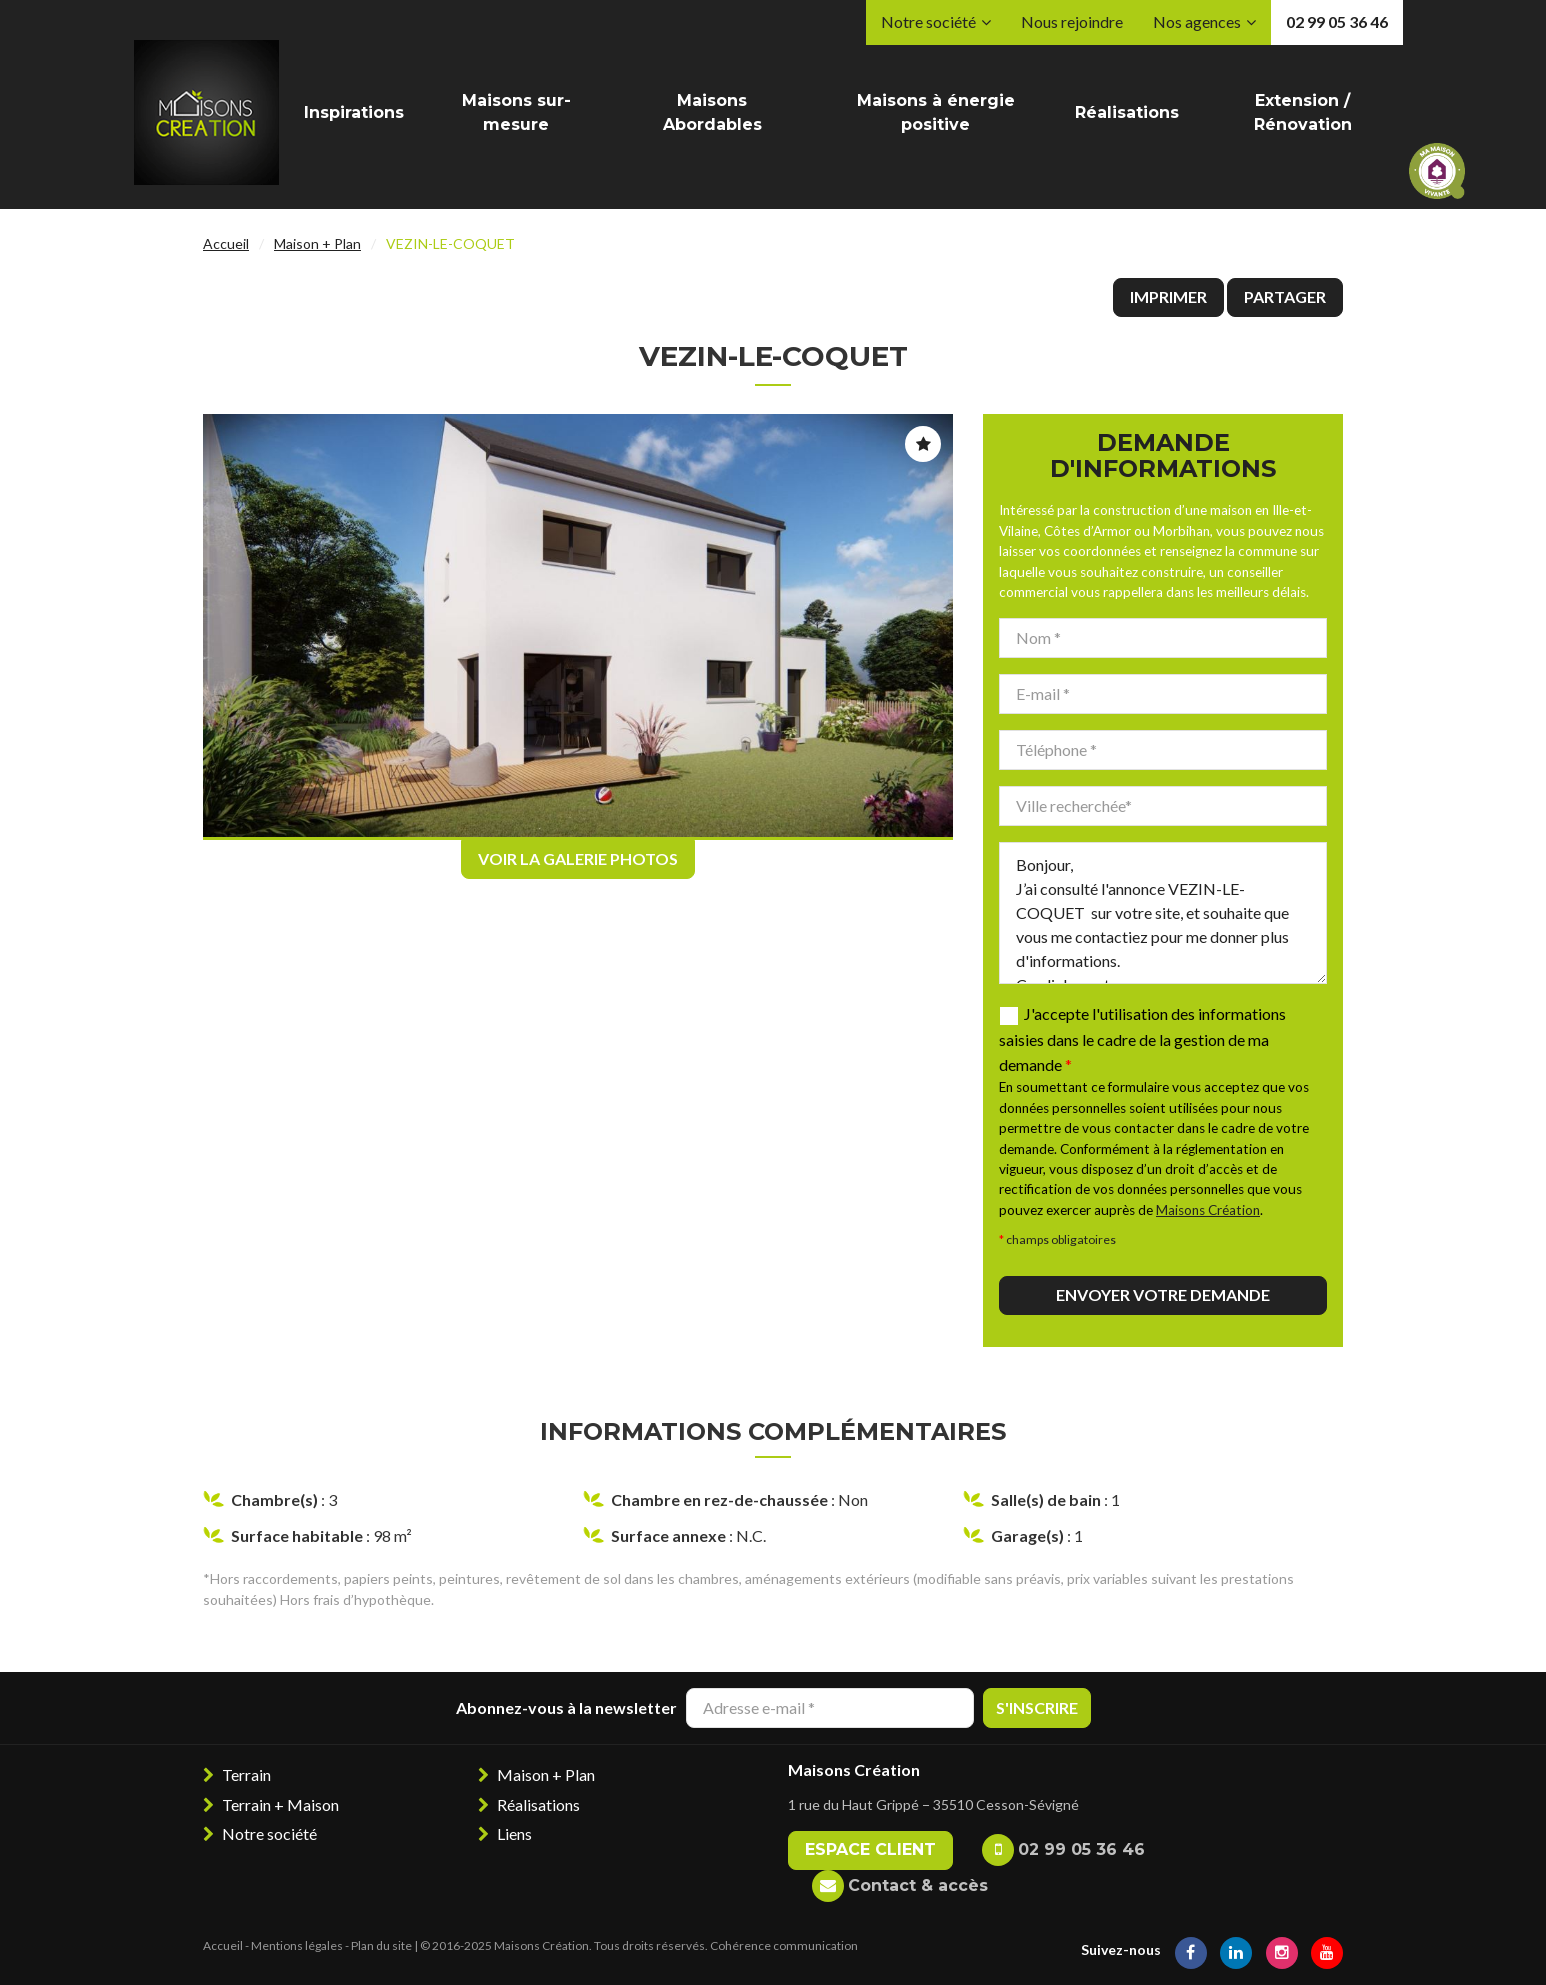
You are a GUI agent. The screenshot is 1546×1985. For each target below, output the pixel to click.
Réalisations (1127, 112)
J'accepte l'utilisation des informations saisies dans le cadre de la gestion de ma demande (1142, 1039)
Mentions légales (297, 1945)
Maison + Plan (317, 243)
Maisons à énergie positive (936, 112)
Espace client (870, 1849)
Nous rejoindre (1072, 21)
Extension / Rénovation (1303, 112)
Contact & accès (918, 1885)
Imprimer (1168, 296)
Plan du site (381, 1945)
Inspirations (354, 112)
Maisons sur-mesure (516, 112)
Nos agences (1197, 21)
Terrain (246, 1774)
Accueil (226, 243)
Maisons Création (1208, 1210)
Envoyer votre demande (1163, 1294)
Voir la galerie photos (578, 858)
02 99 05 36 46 (1337, 21)
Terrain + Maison (280, 1804)
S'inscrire (1037, 1707)
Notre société (928, 21)
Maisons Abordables (712, 112)
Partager (1285, 296)
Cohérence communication (784, 1945)
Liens (514, 1833)
